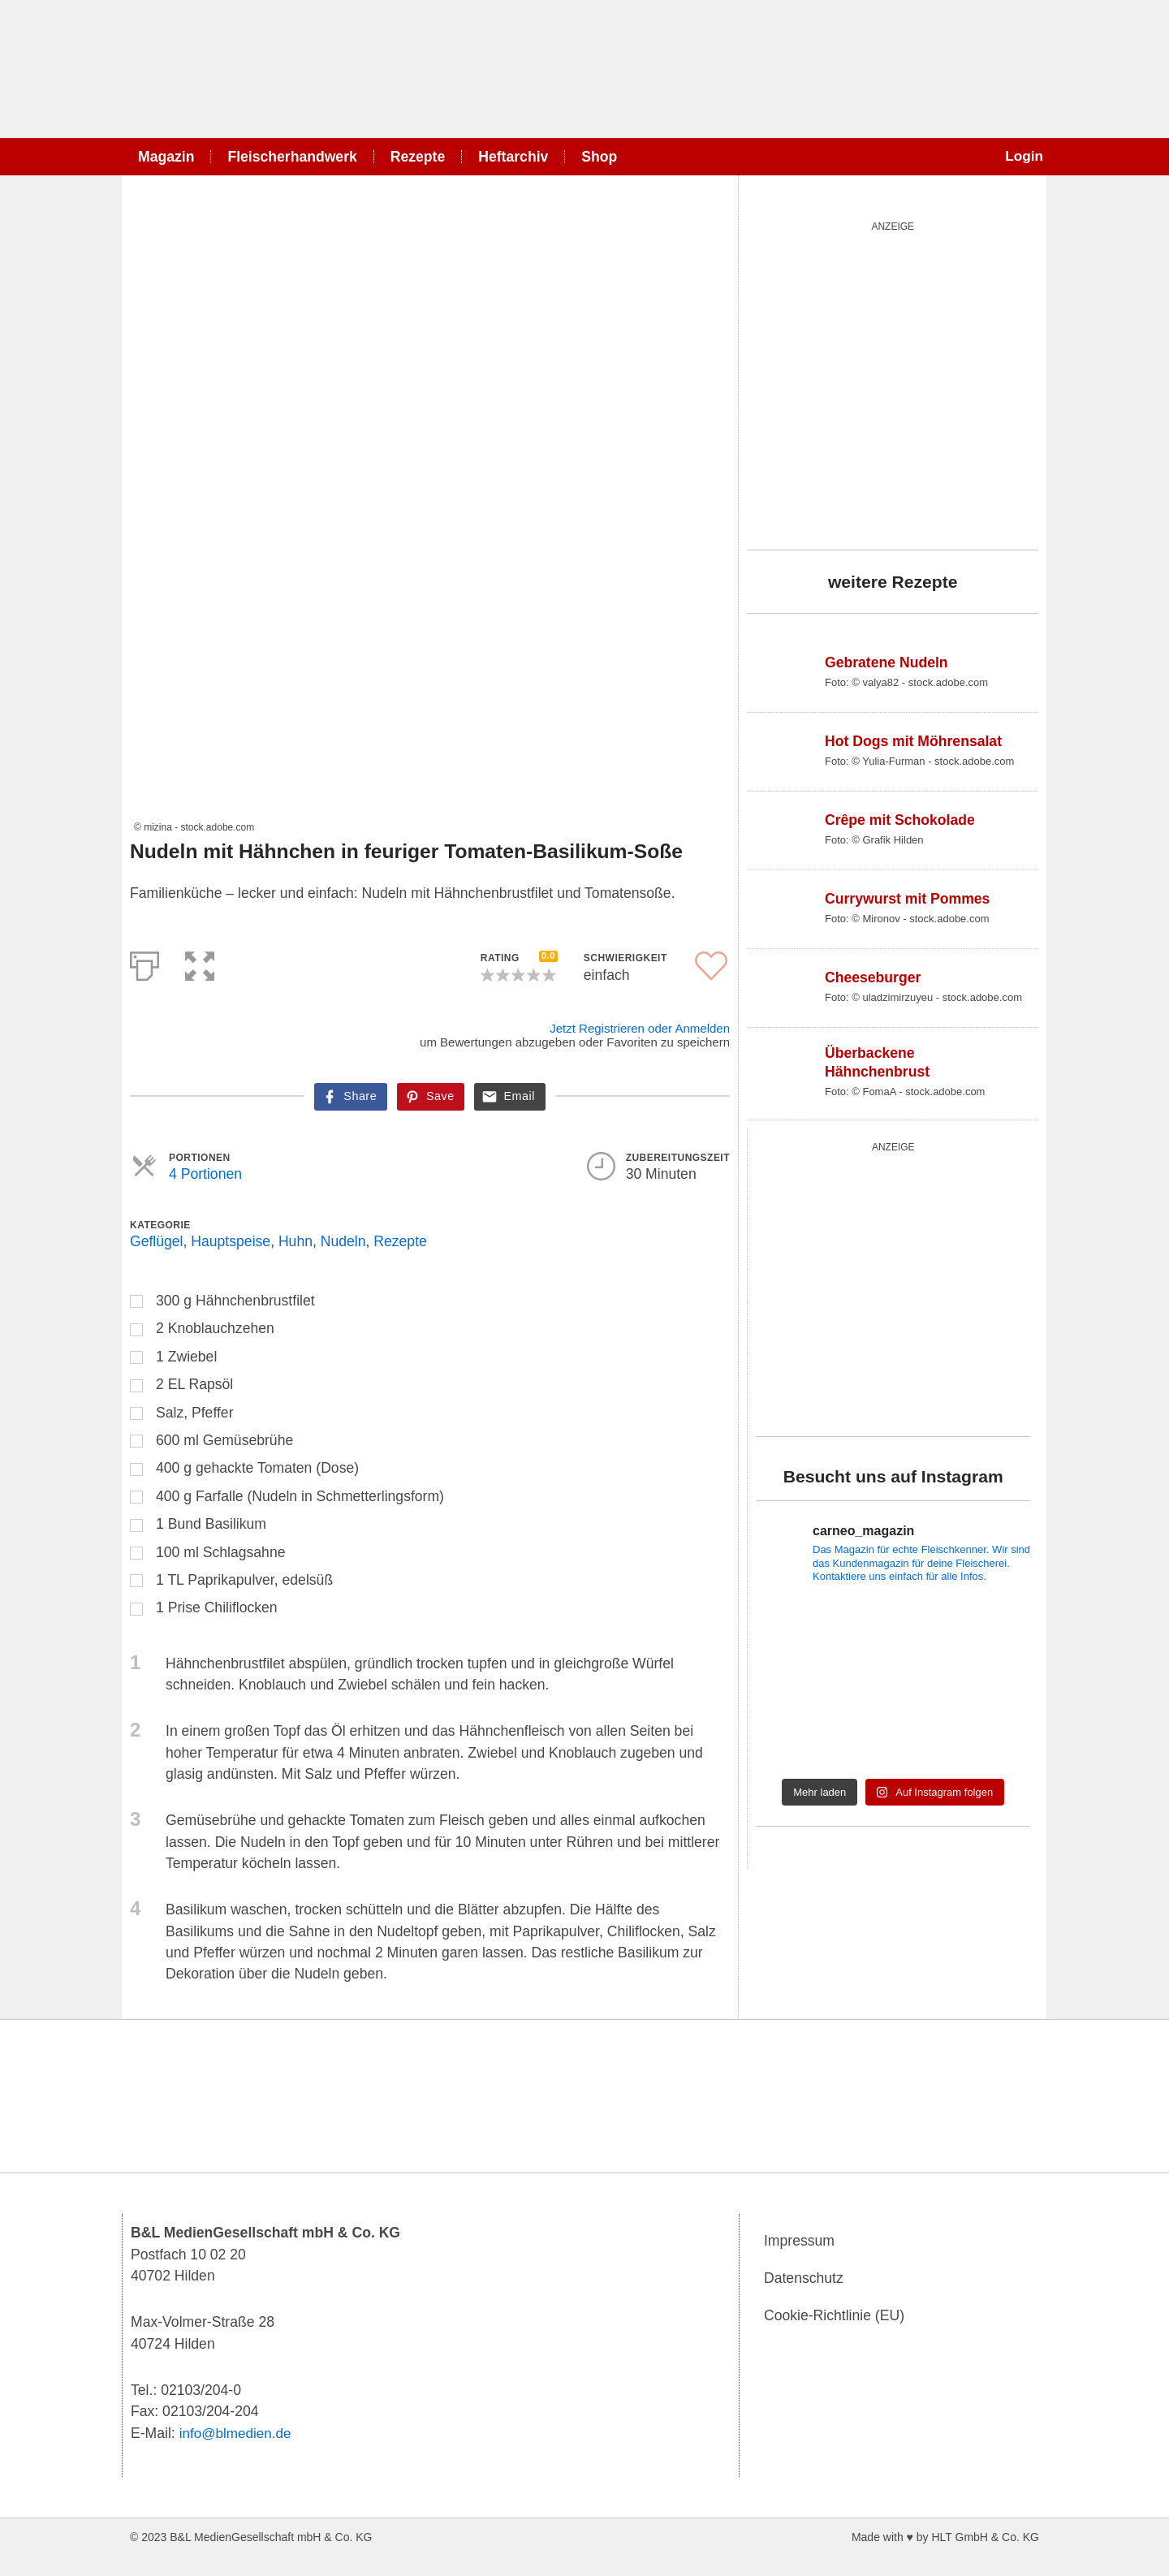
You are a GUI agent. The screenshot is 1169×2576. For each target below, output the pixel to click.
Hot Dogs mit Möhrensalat (913, 741)
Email (518, 1096)
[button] (199, 963)
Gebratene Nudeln (886, 662)
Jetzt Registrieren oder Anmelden (640, 1028)
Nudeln (343, 1241)
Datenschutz (803, 2279)
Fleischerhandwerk (291, 157)
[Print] (144, 963)
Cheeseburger (873, 977)
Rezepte (417, 157)
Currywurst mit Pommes (907, 899)
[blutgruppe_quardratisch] (893, 1286)
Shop (599, 157)
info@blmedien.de (237, 2433)
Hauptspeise (230, 1241)
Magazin (166, 157)
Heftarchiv (513, 157)
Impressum (799, 2241)
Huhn (295, 1241)
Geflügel (156, 1241)
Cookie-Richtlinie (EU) (834, 2316)
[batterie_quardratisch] (892, 382)
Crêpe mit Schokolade (900, 820)
